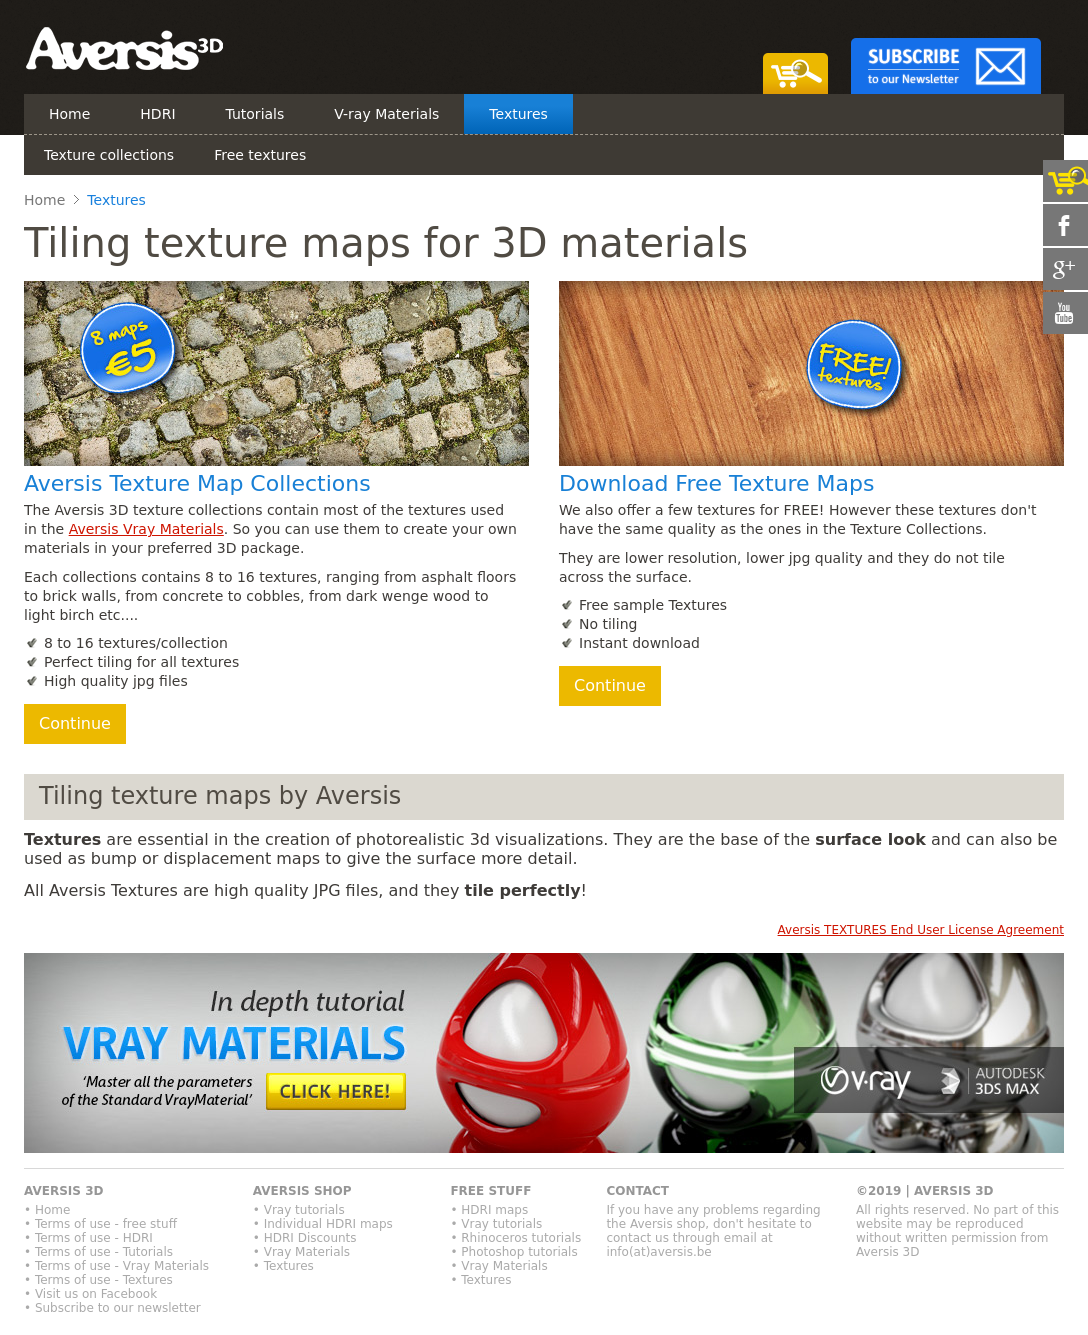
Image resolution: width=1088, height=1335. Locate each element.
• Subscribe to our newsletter (112, 1308)
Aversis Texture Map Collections (197, 483)
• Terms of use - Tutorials (98, 1252)
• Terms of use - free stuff (100, 1224)
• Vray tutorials (299, 1210)
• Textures (283, 1266)
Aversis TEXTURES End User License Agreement (921, 930)
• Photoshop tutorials (513, 1252)
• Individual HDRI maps (323, 1224)
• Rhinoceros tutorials (515, 1238)
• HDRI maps (489, 1210)
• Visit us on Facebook (90, 1294)
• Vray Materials (301, 1252)
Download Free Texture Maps (716, 483)
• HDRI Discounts (305, 1238)
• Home (47, 1210)
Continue (75, 723)
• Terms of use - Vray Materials (116, 1266)
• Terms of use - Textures (98, 1280)
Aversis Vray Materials (146, 529)
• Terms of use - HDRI (88, 1238)
